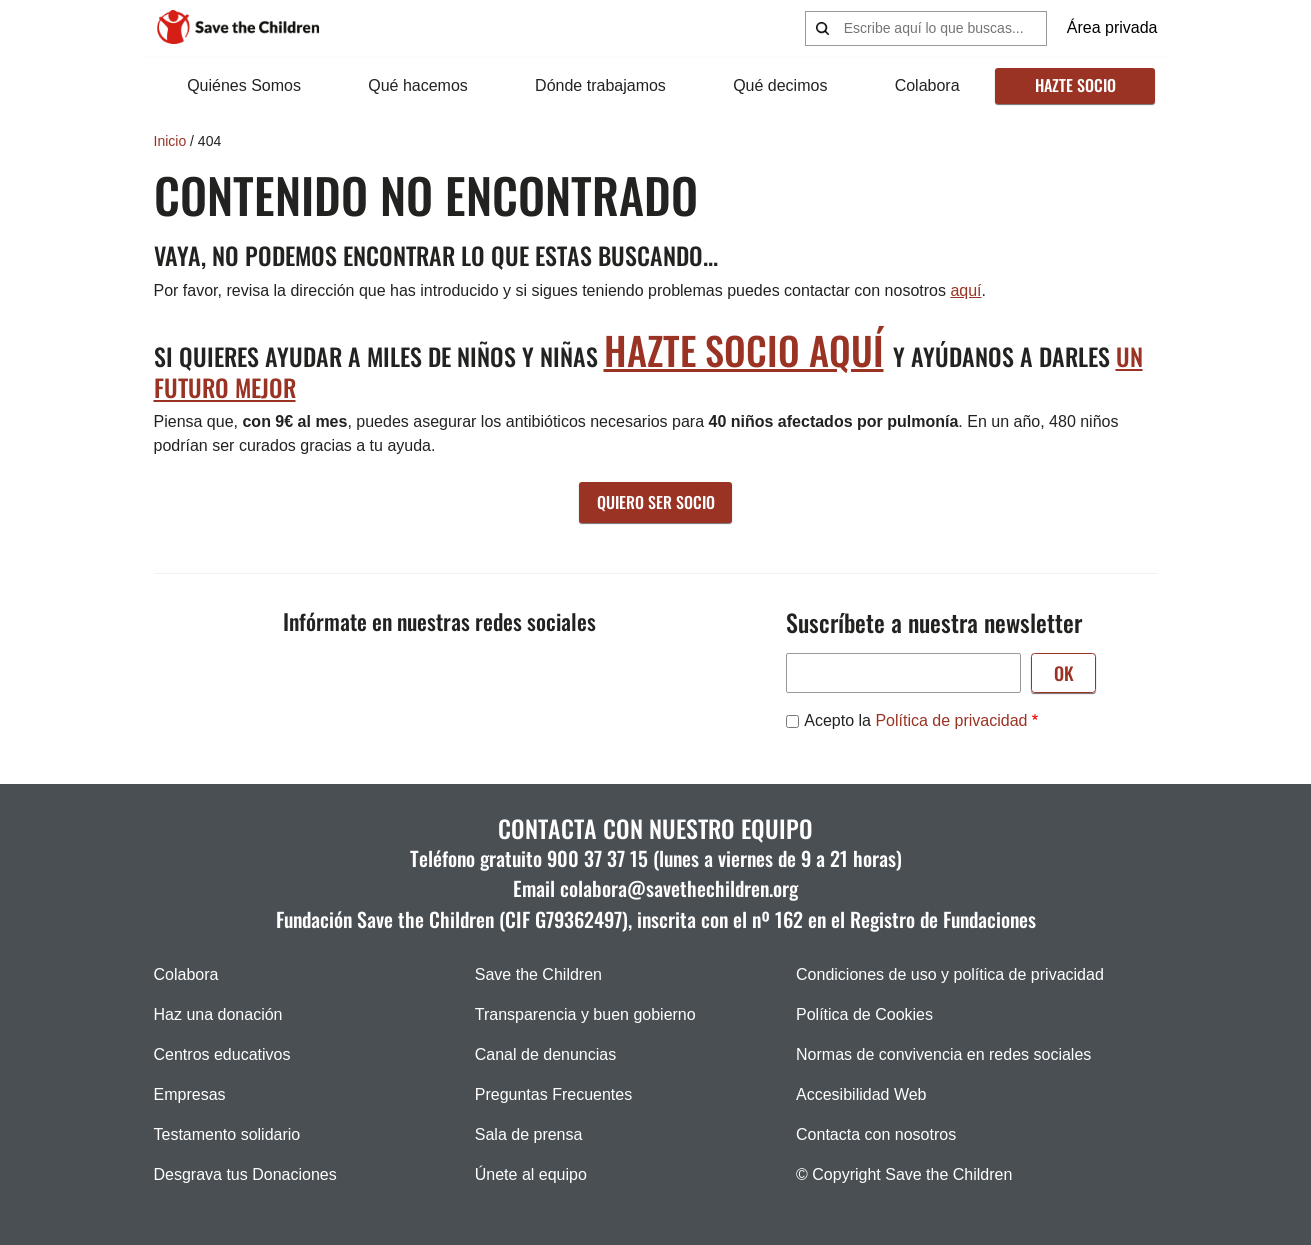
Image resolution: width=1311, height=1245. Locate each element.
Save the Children (538, 974)
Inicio (170, 141)
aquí (965, 290)
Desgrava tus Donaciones (245, 1174)
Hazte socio (1075, 85)
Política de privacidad (951, 720)
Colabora (927, 85)
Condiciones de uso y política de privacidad (950, 974)
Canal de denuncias (545, 1054)
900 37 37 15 (597, 858)
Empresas (190, 1094)
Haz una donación (218, 1014)
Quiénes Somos (244, 85)
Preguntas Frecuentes (553, 1094)
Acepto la (915, 720)
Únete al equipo (531, 1174)
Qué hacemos (418, 85)
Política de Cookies (864, 1014)
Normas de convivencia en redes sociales (943, 1054)
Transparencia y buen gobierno (585, 1014)
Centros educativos (222, 1054)
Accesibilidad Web (861, 1094)
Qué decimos (780, 85)
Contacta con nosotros (876, 1134)
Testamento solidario (227, 1134)
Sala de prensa (529, 1134)
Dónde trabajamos (600, 85)
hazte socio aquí (744, 349)
